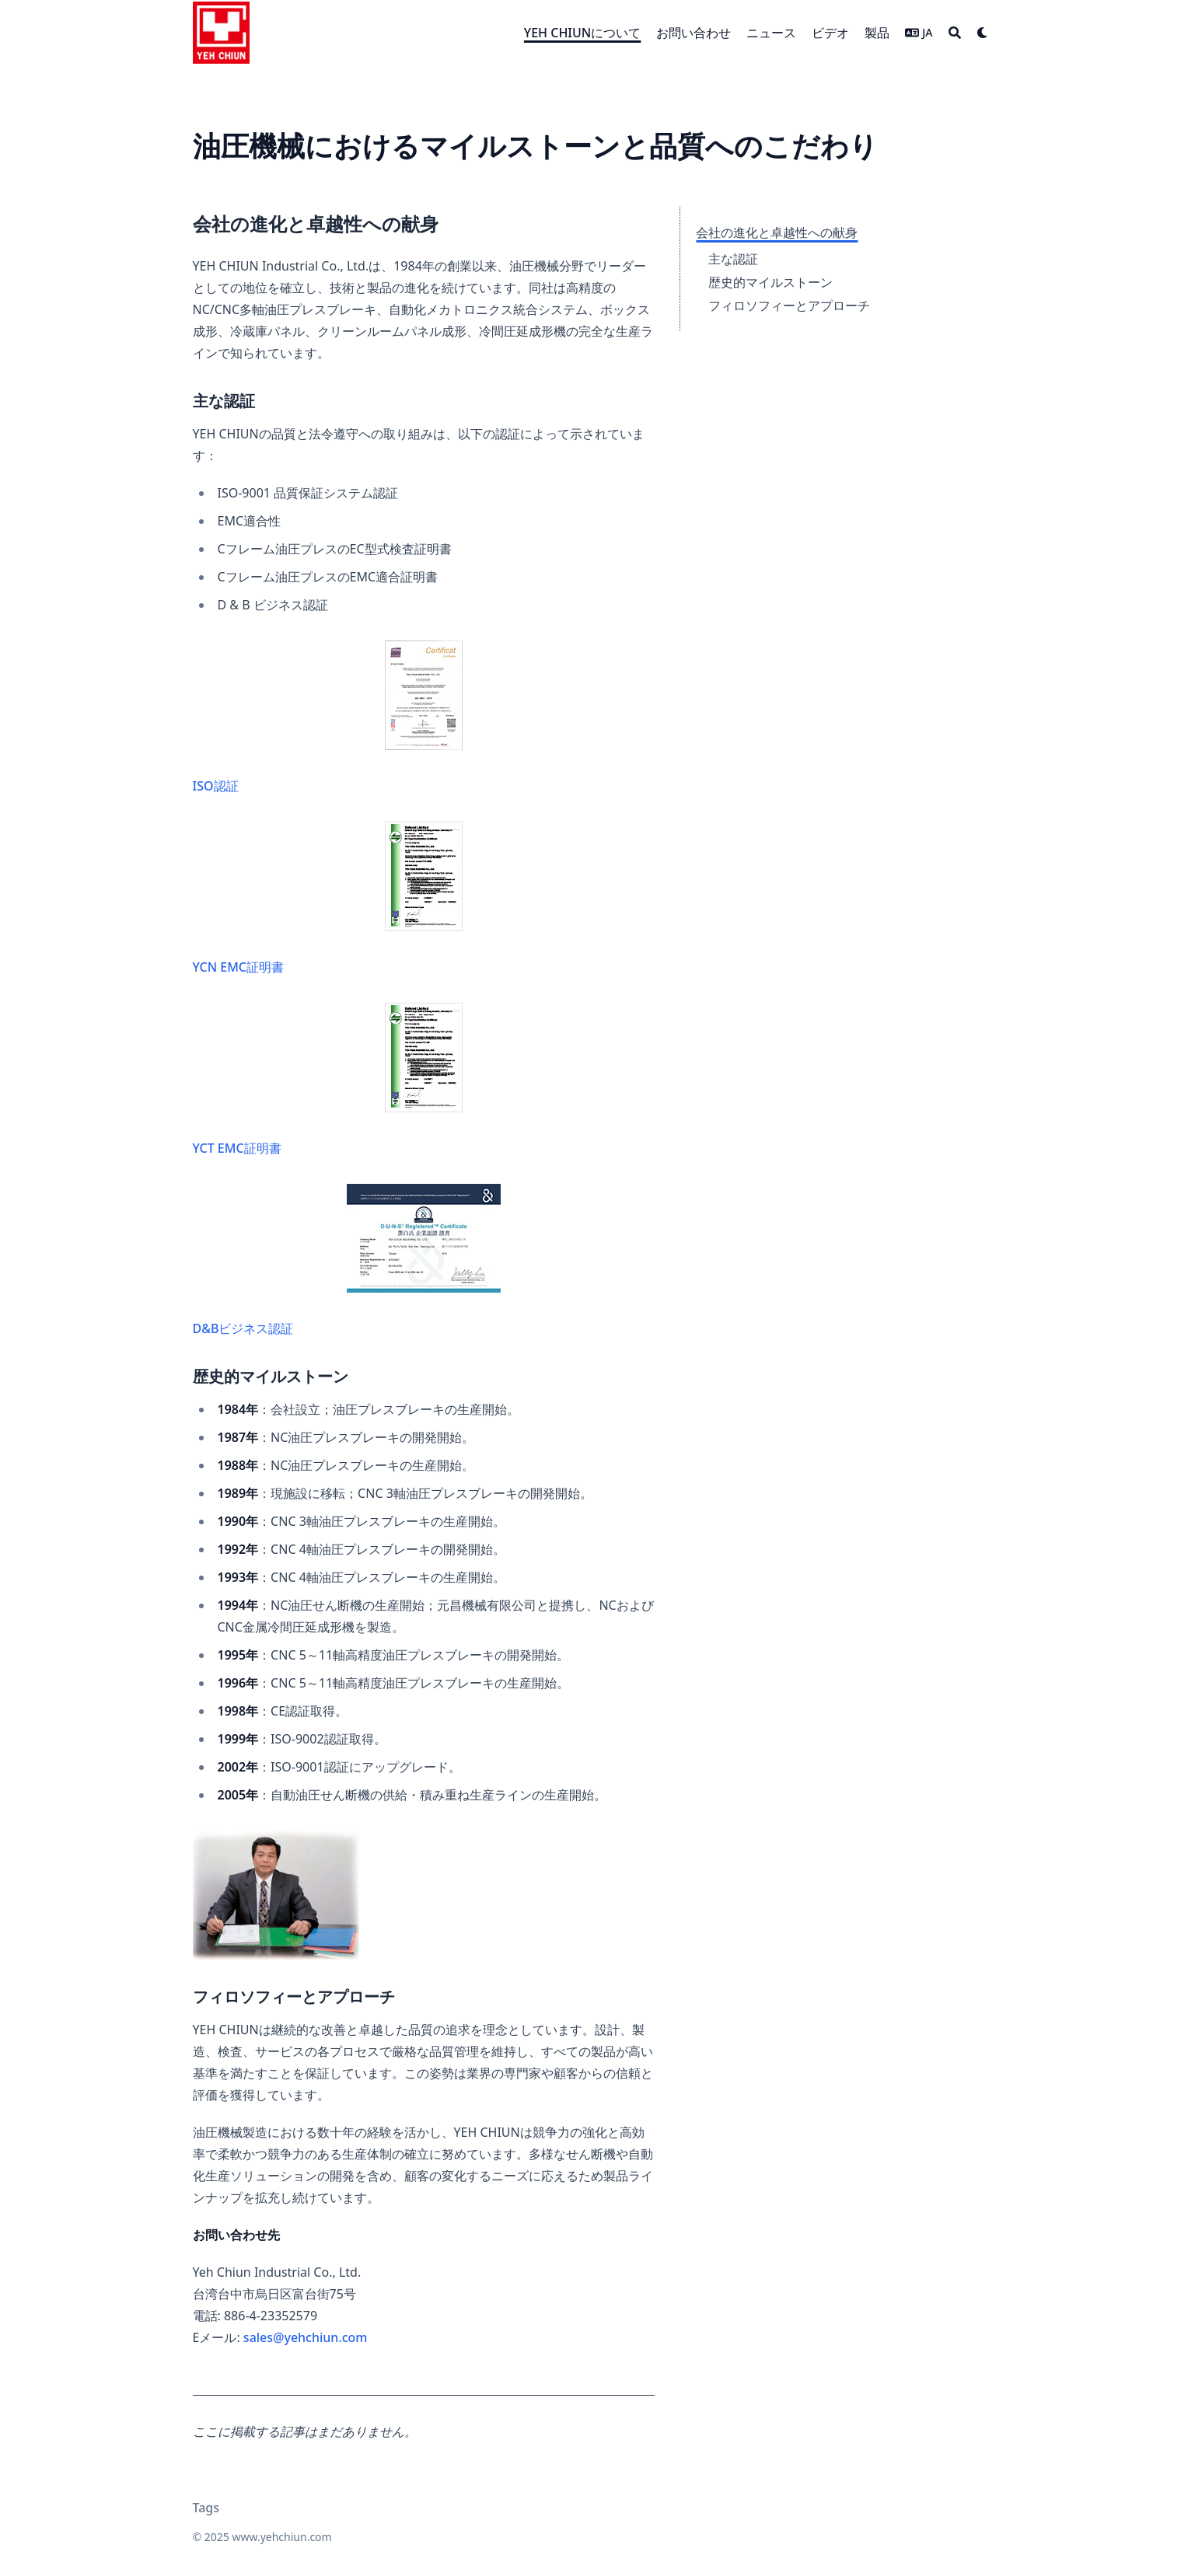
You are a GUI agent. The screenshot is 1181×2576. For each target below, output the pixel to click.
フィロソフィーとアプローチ (789, 305)
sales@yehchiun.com (305, 2337)
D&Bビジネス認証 (347, 1260)
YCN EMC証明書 (328, 899)
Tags (206, 2507)
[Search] (955, 32)
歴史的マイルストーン (770, 282)
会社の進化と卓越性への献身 (777, 232)
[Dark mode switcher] (983, 32)
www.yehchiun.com (281, 2536)
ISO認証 (328, 717)
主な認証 (733, 258)
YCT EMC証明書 (328, 1080)
